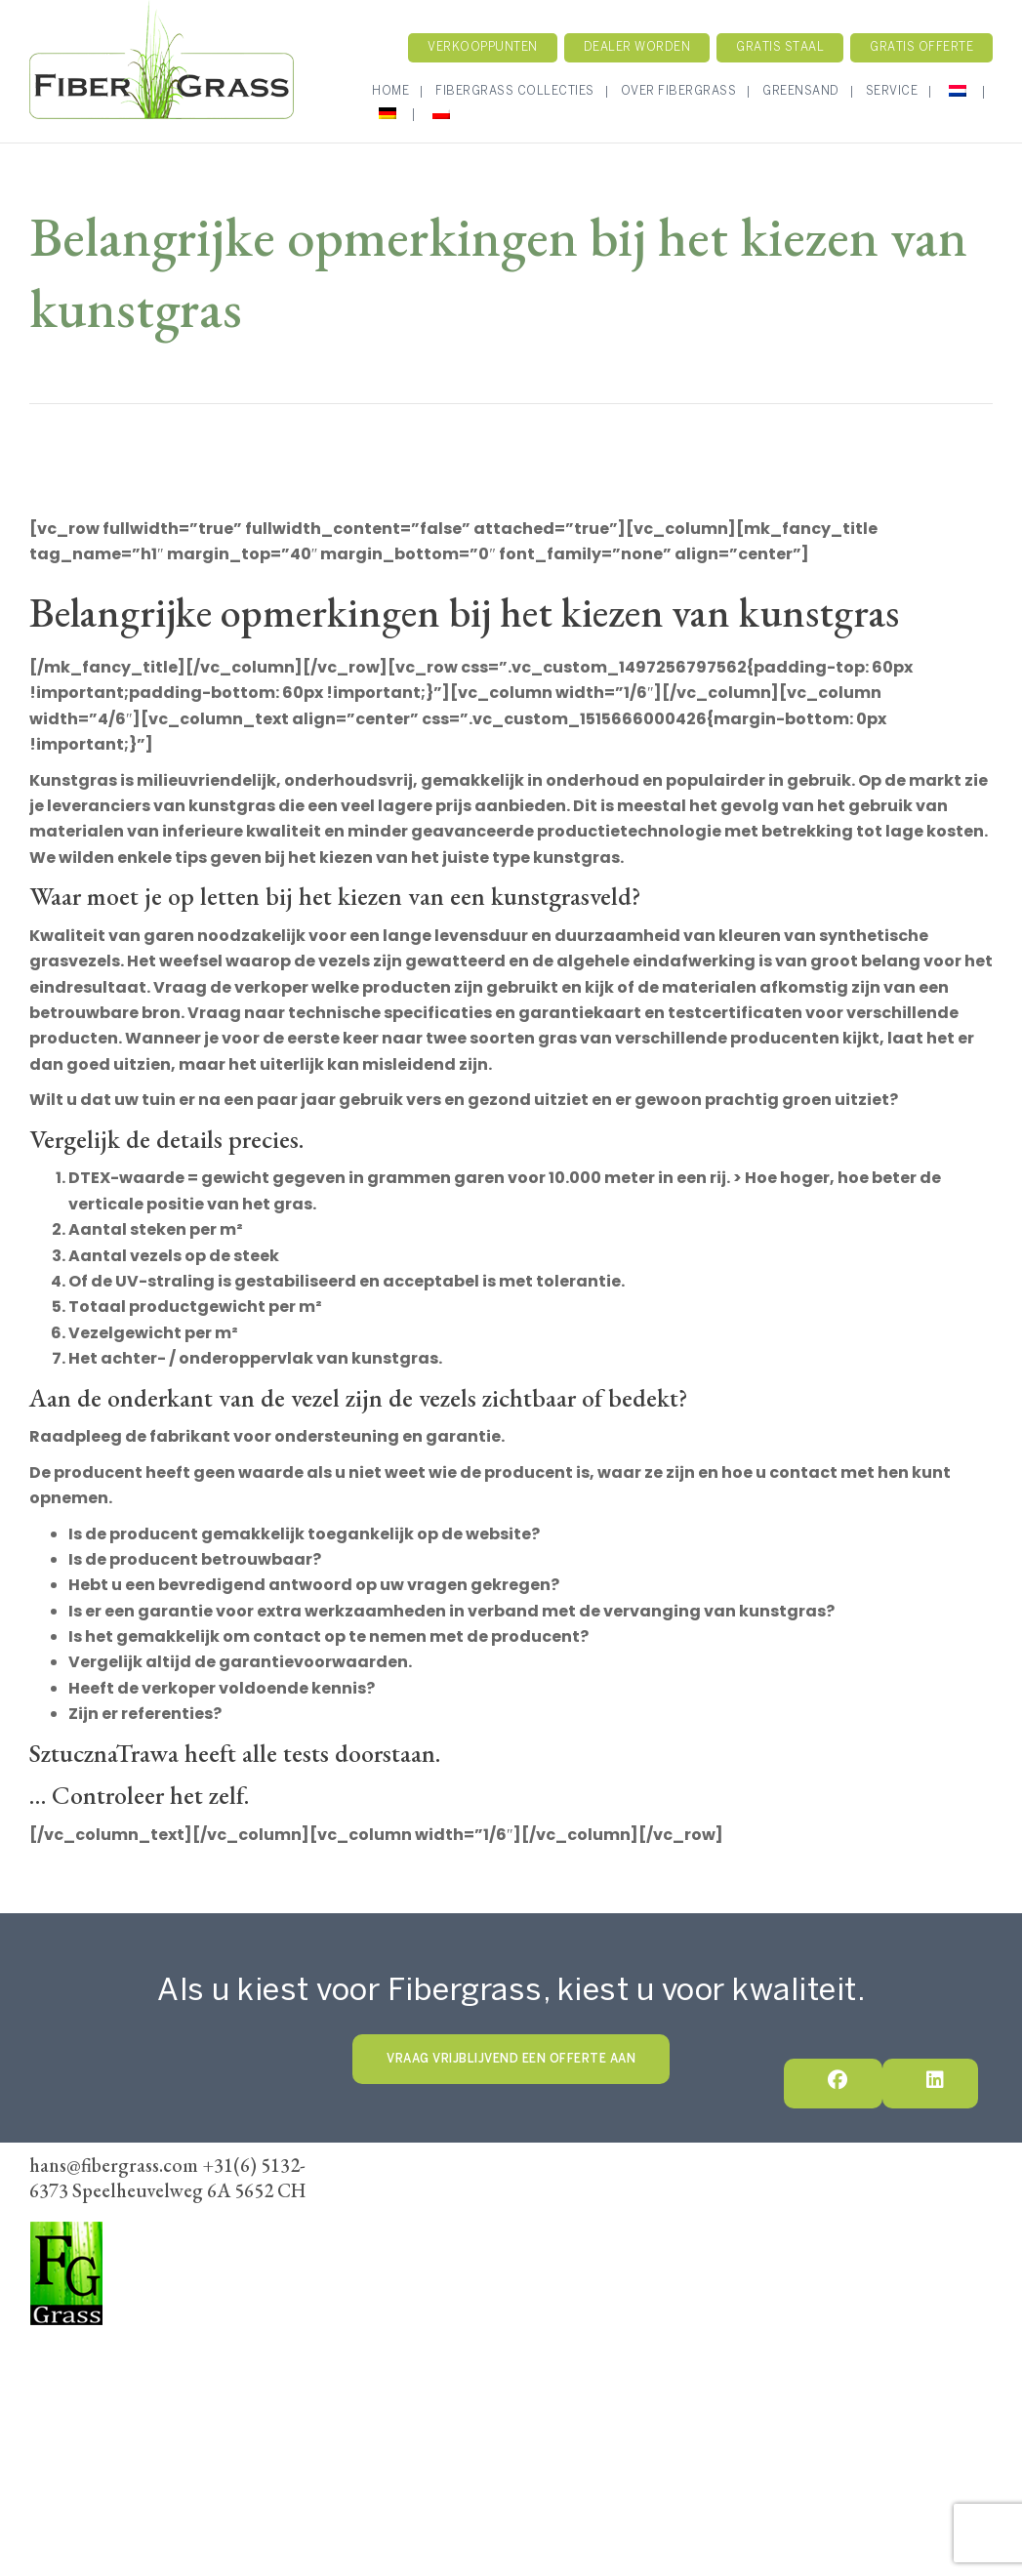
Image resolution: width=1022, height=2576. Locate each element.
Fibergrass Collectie (494, 2205)
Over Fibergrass (679, 91)
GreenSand (800, 91)
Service (892, 91)
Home (390, 91)
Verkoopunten (417, 2231)
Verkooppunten (483, 47)
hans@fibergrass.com (101, 2429)
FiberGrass (71, 2347)
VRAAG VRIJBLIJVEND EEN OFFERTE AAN (511, 2059)
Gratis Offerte (921, 47)
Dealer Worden (536, 2231)
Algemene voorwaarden (686, 2231)
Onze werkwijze (637, 2205)
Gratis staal (780, 47)
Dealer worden (637, 47)
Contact (740, 2205)
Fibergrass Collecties (514, 91)
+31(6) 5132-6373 (90, 2401)
